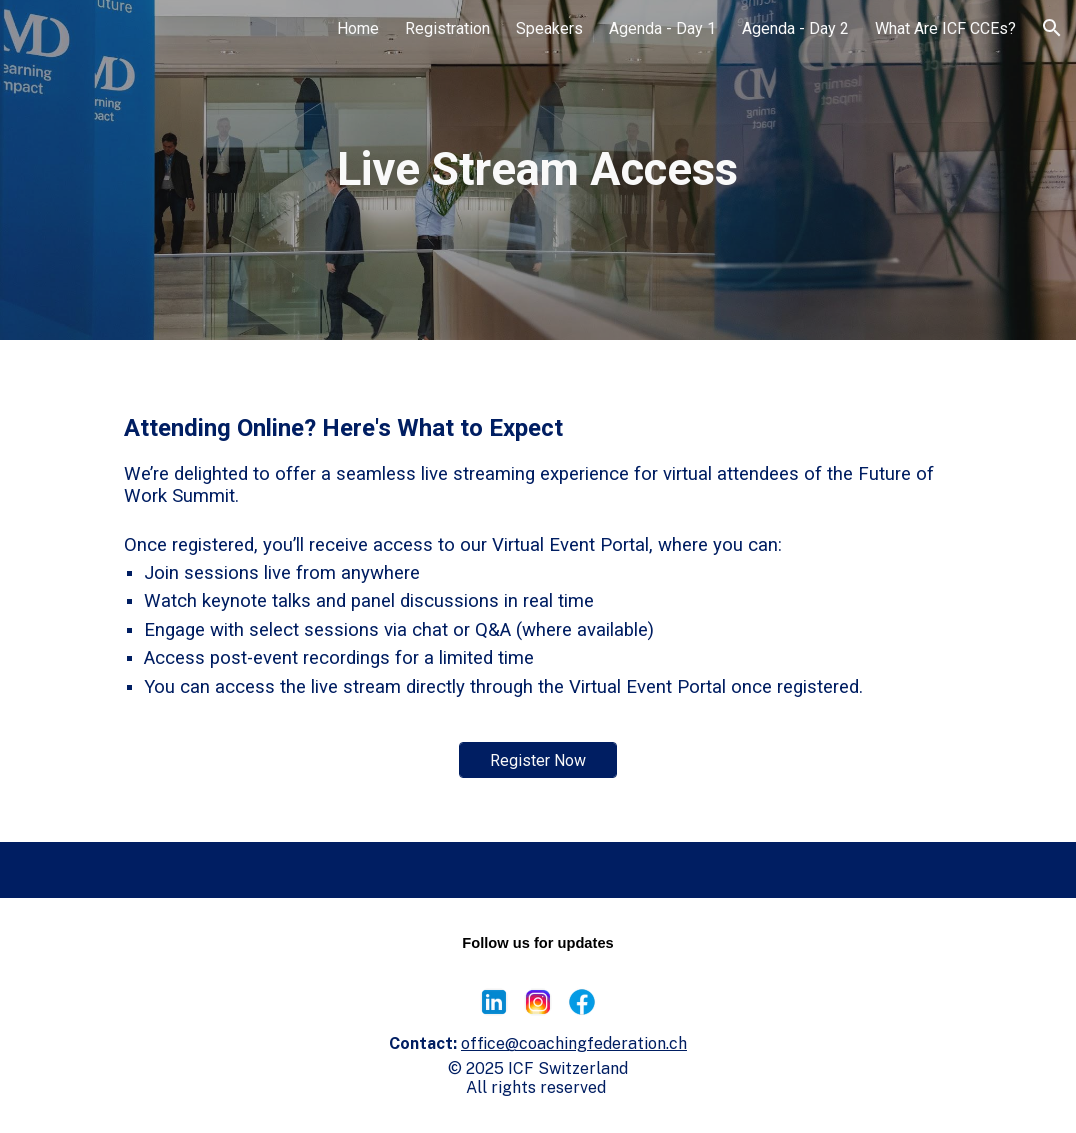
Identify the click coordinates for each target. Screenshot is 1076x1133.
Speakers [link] (549, 28)
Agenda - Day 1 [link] (662, 28)
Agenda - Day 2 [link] (795, 28)
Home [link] (358, 28)
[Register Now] (538, 760)
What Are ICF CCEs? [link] (945, 28)
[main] (538, 170)
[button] (1052, 28)
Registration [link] (447, 28)
